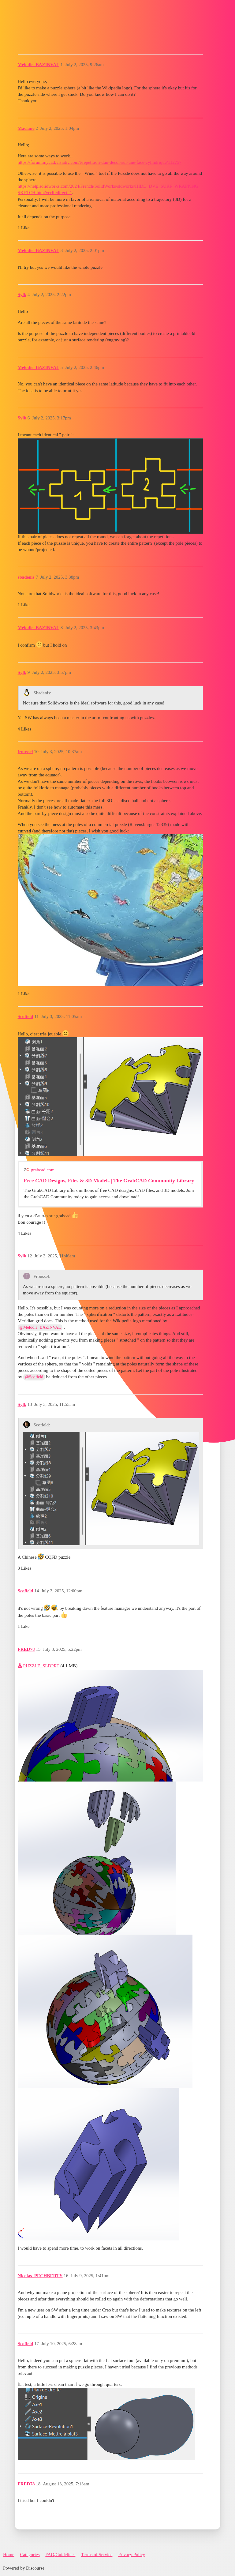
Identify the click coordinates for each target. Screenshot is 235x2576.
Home (8, 2554)
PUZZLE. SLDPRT (41, 1665)
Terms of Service (96, 2554)
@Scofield (34, 1377)
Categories (29, 2554)
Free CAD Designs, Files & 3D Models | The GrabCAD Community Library (109, 1181)
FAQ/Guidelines (60, 2554)
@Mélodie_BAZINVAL (40, 1327)
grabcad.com (42, 1169)
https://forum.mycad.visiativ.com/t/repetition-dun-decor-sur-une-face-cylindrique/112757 (100, 162)
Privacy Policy (131, 2554)
